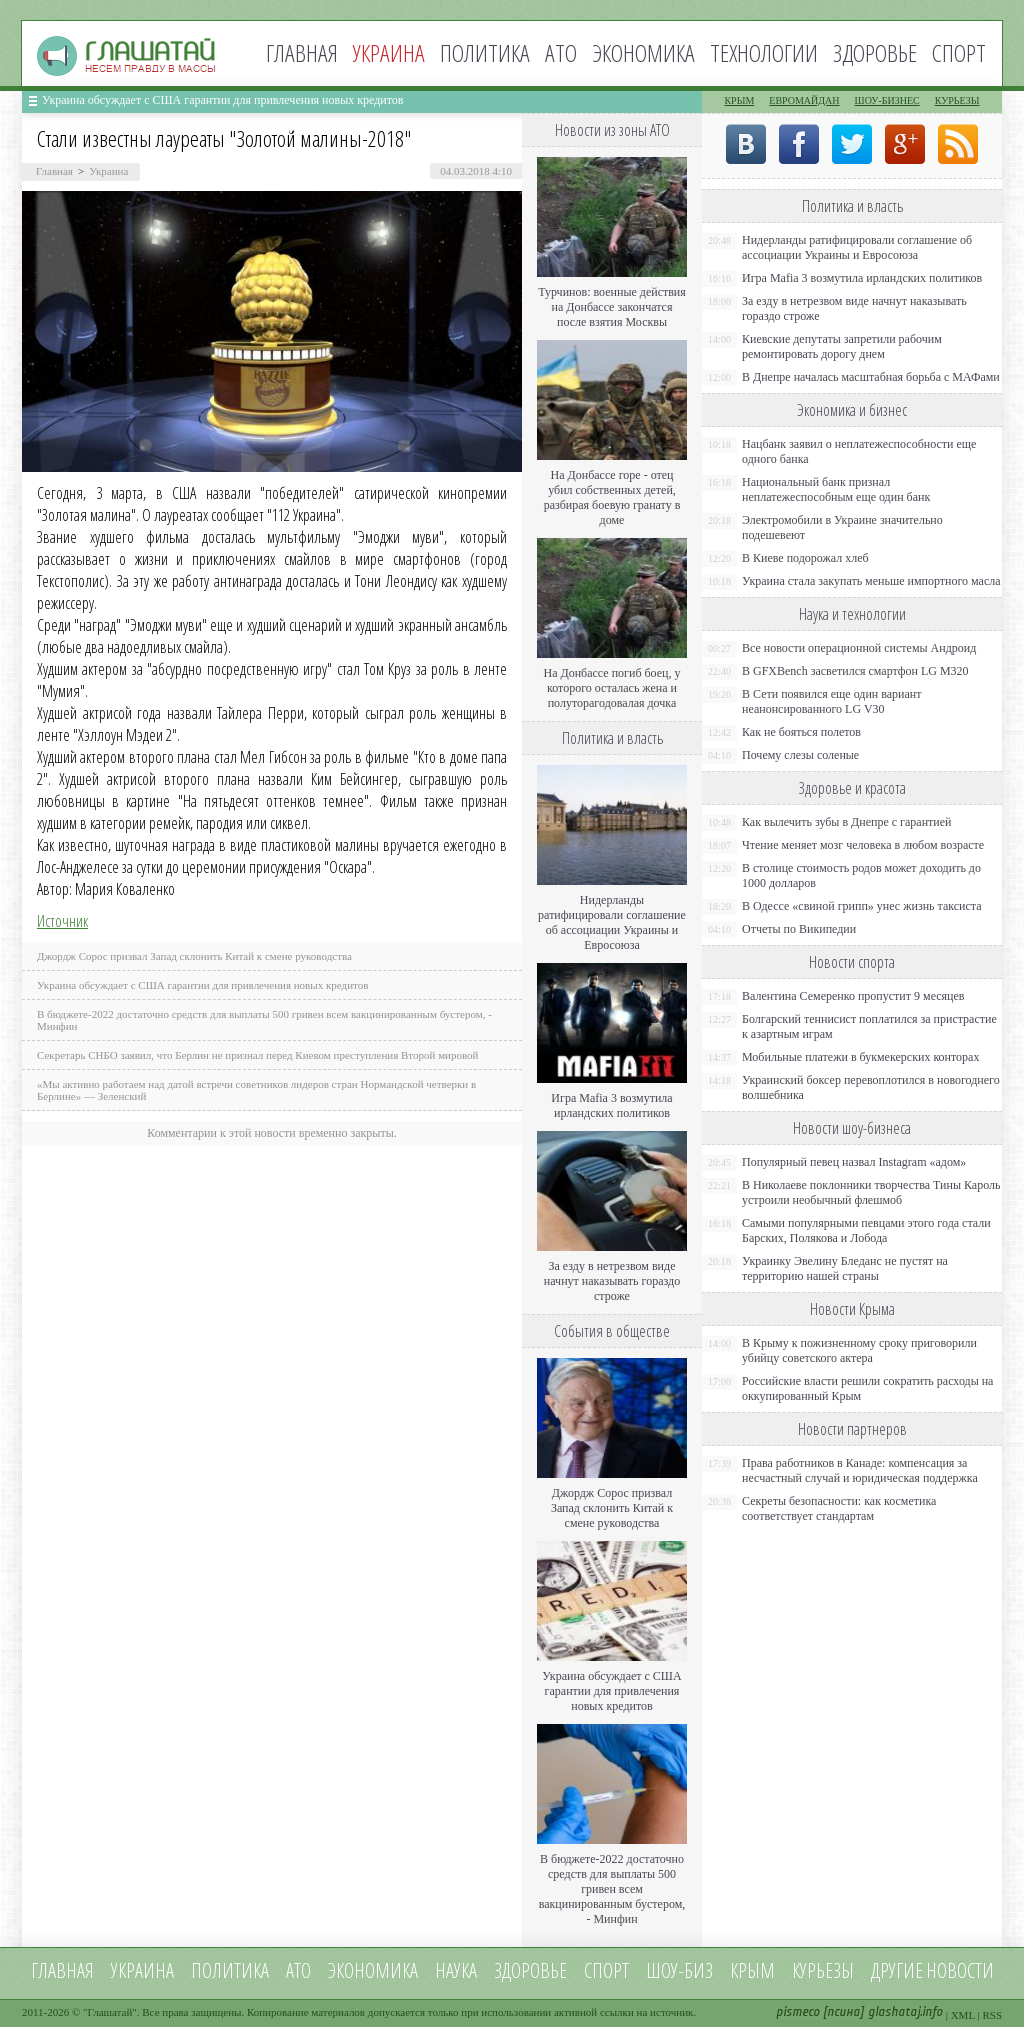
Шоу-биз (679, 1970)
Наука (456, 1970)
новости (960, 1970)
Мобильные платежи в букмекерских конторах (860, 1057)
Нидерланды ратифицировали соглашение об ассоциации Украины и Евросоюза (612, 922)
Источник (62, 921)
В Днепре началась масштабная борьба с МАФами (871, 377)
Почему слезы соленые (800, 755)
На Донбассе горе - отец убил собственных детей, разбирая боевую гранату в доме (612, 497)
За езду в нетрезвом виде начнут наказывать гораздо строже (612, 1281)
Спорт (959, 52)
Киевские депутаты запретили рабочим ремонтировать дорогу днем (842, 346)
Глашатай (110, 2012)
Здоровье (875, 52)
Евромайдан (804, 100)
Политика (485, 52)
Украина (108, 171)
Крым (739, 100)
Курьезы (957, 100)
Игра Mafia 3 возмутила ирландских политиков (611, 1105)
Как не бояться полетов (801, 732)
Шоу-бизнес (887, 100)
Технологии (764, 52)
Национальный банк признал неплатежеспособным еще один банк (836, 489)
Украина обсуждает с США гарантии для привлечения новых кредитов (223, 100)
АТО (561, 52)
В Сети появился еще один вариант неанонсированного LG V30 (832, 701)
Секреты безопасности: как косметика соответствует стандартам (839, 1508)
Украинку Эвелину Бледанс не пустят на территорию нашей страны (845, 1268)
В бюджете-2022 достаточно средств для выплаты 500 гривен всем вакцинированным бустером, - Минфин (612, 1889)
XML (963, 2015)
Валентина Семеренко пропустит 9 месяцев (853, 996)
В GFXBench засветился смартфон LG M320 (855, 671)
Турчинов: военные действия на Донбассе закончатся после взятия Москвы (612, 307)
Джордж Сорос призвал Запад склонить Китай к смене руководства (194, 956)
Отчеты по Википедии (799, 929)
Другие (897, 1970)
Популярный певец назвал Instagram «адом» (854, 1162)
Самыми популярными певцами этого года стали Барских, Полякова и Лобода (866, 1230)
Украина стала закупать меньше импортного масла (871, 581)
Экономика (643, 52)
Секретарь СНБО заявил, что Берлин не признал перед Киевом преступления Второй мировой (258, 1055)
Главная (302, 52)
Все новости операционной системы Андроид (859, 648)
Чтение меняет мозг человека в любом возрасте (863, 845)
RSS (992, 2015)
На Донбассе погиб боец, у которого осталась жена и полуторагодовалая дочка (611, 688)
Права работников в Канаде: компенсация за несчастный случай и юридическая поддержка (860, 1470)
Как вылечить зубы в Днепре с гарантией (847, 822)
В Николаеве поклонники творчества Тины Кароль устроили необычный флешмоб (871, 1192)
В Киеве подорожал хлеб (805, 558)
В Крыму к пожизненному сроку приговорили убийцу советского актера (859, 1350)
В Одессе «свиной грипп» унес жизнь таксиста (862, 906)
